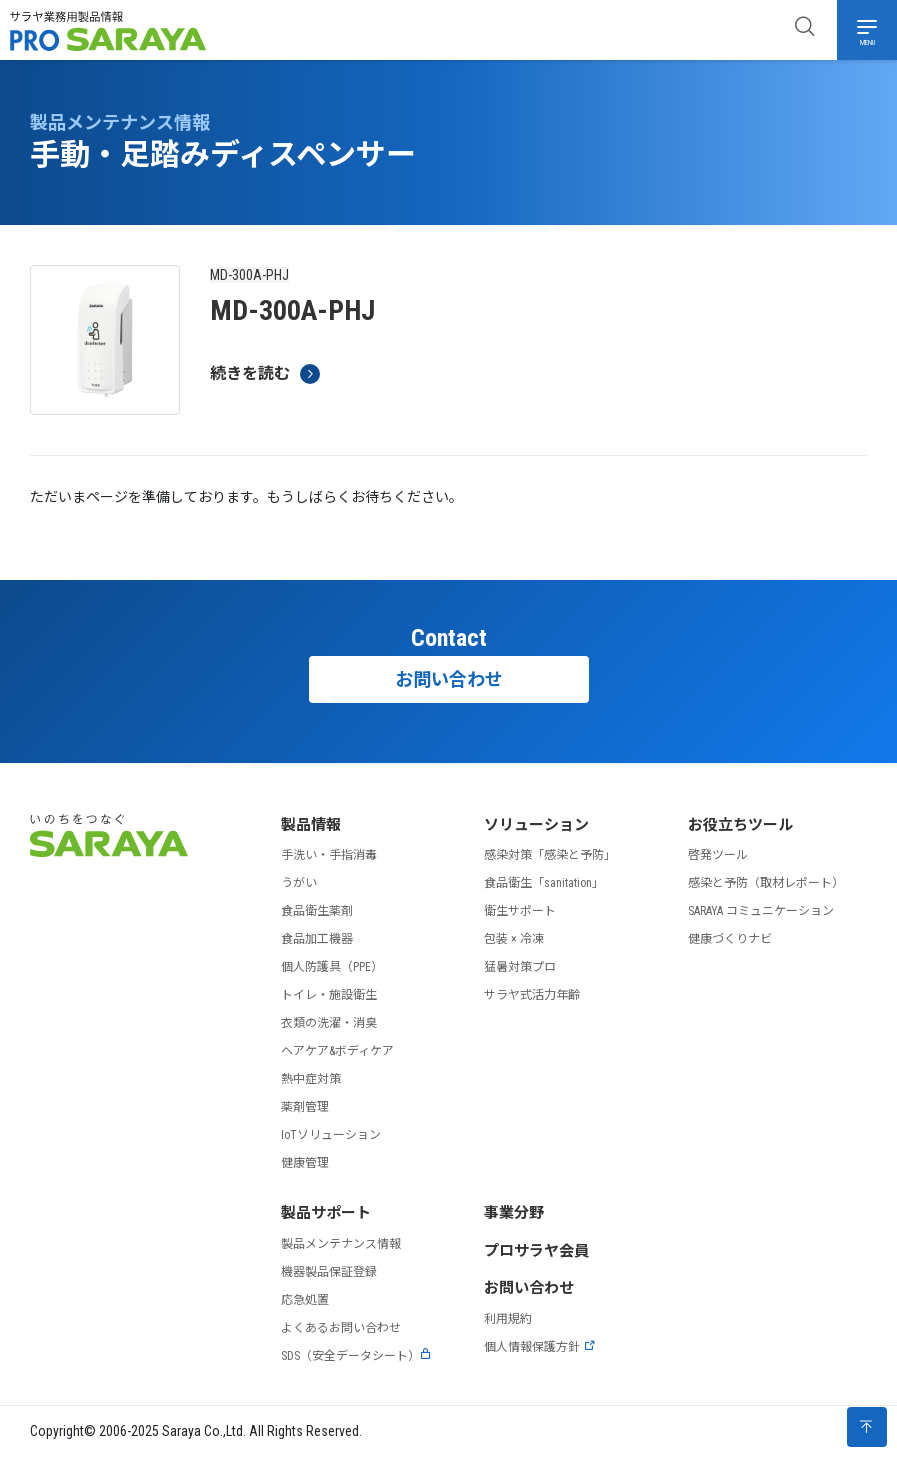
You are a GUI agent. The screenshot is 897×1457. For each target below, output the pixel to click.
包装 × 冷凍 (514, 939)
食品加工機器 (317, 939)
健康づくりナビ (730, 939)
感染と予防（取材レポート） (766, 883)
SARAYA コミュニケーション (761, 911)
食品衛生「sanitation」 (544, 883)
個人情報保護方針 (540, 1347)
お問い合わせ (449, 679)
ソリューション (536, 825)
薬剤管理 (305, 1107)
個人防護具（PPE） (332, 967)
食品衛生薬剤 (317, 911)
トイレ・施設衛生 (329, 995)
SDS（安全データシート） (356, 1356)
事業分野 (514, 1213)
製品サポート (326, 1213)
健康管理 (305, 1163)
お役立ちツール (740, 825)
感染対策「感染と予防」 (550, 855)
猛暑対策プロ (520, 967)
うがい (299, 883)
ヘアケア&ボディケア (337, 1051)
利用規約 (508, 1319)
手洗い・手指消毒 (329, 855)
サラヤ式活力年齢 (532, 995)
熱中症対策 (311, 1079)
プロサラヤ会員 (536, 1251)
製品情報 (311, 825)
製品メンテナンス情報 (341, 1244)
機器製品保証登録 (329, 1272)
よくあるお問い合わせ (341, 1328)
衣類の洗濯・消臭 (329, 1023)
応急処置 (305, 1300)
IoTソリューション (331, 1135)
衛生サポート (520, 911)
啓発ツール (718, 855)
